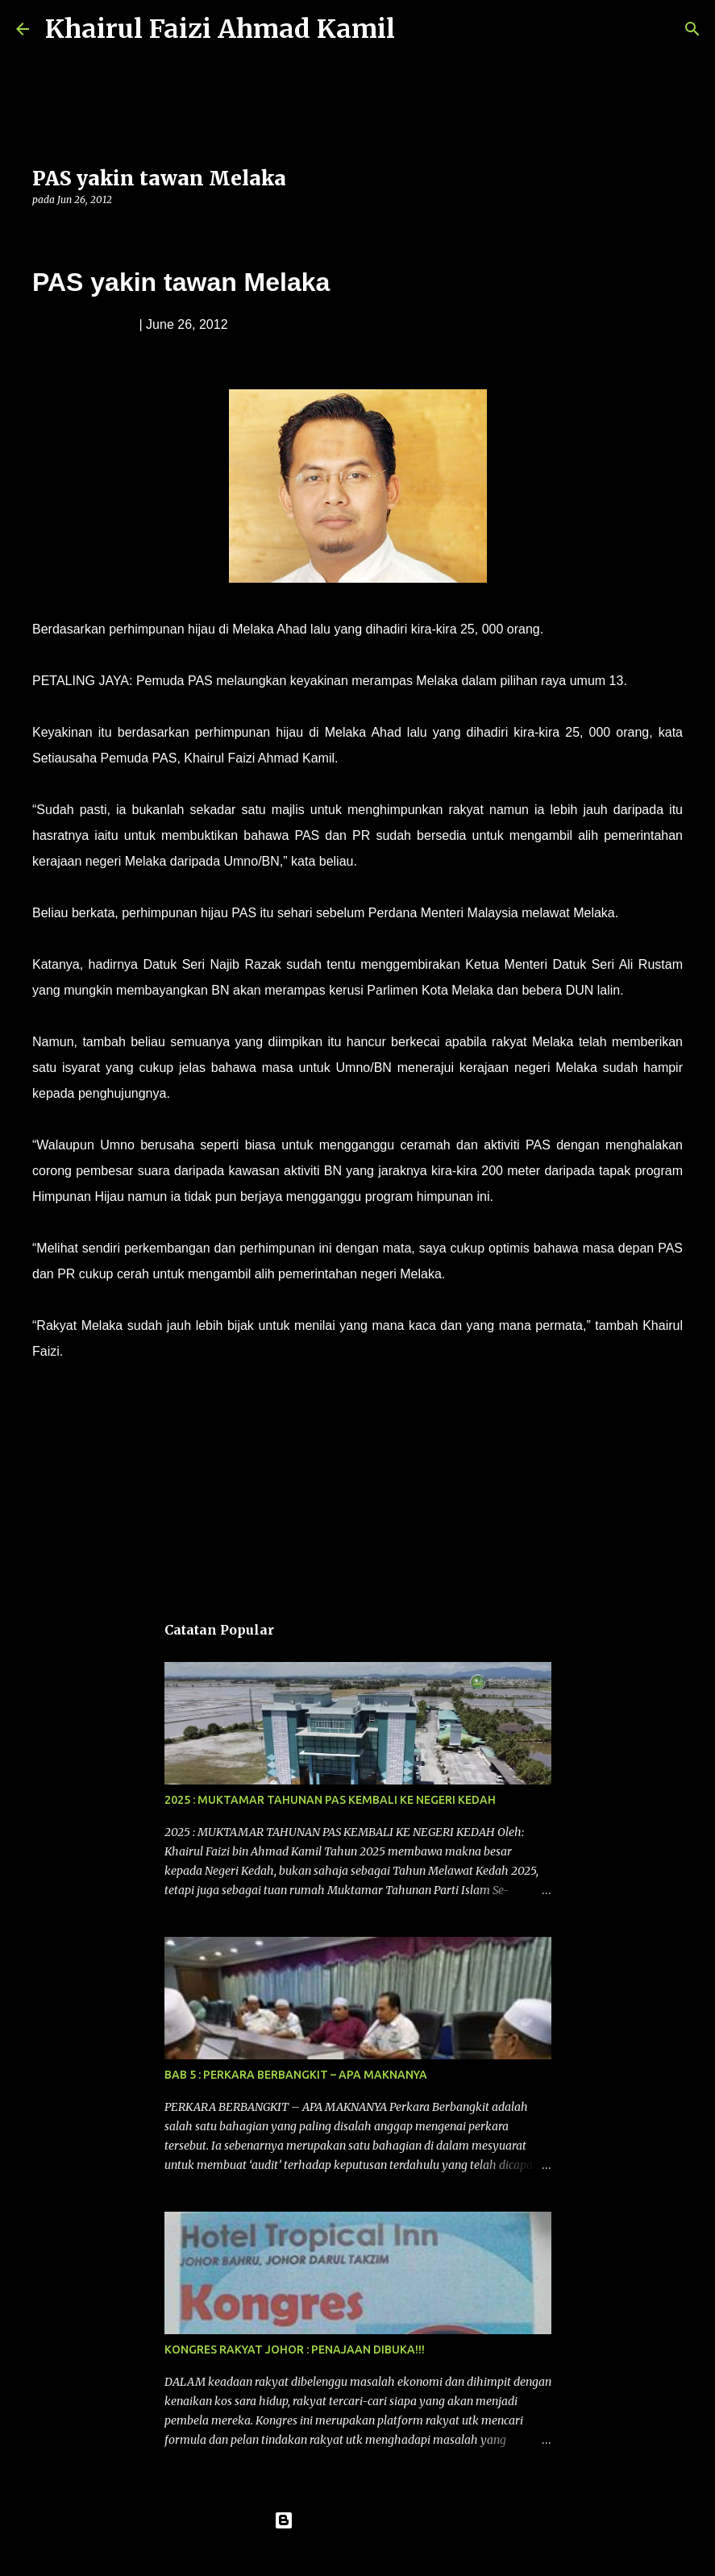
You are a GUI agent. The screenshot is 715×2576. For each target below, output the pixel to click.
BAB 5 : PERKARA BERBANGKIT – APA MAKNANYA (295, 2074)
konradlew (391, 2553)
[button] (42, 232)
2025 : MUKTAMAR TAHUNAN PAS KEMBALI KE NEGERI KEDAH (330, 1799)
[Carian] (417, 29)
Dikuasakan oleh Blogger (357, 2520)
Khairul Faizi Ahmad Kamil (220, 29)
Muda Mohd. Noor (83, 324)
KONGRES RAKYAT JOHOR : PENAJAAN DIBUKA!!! (294, 2349)
